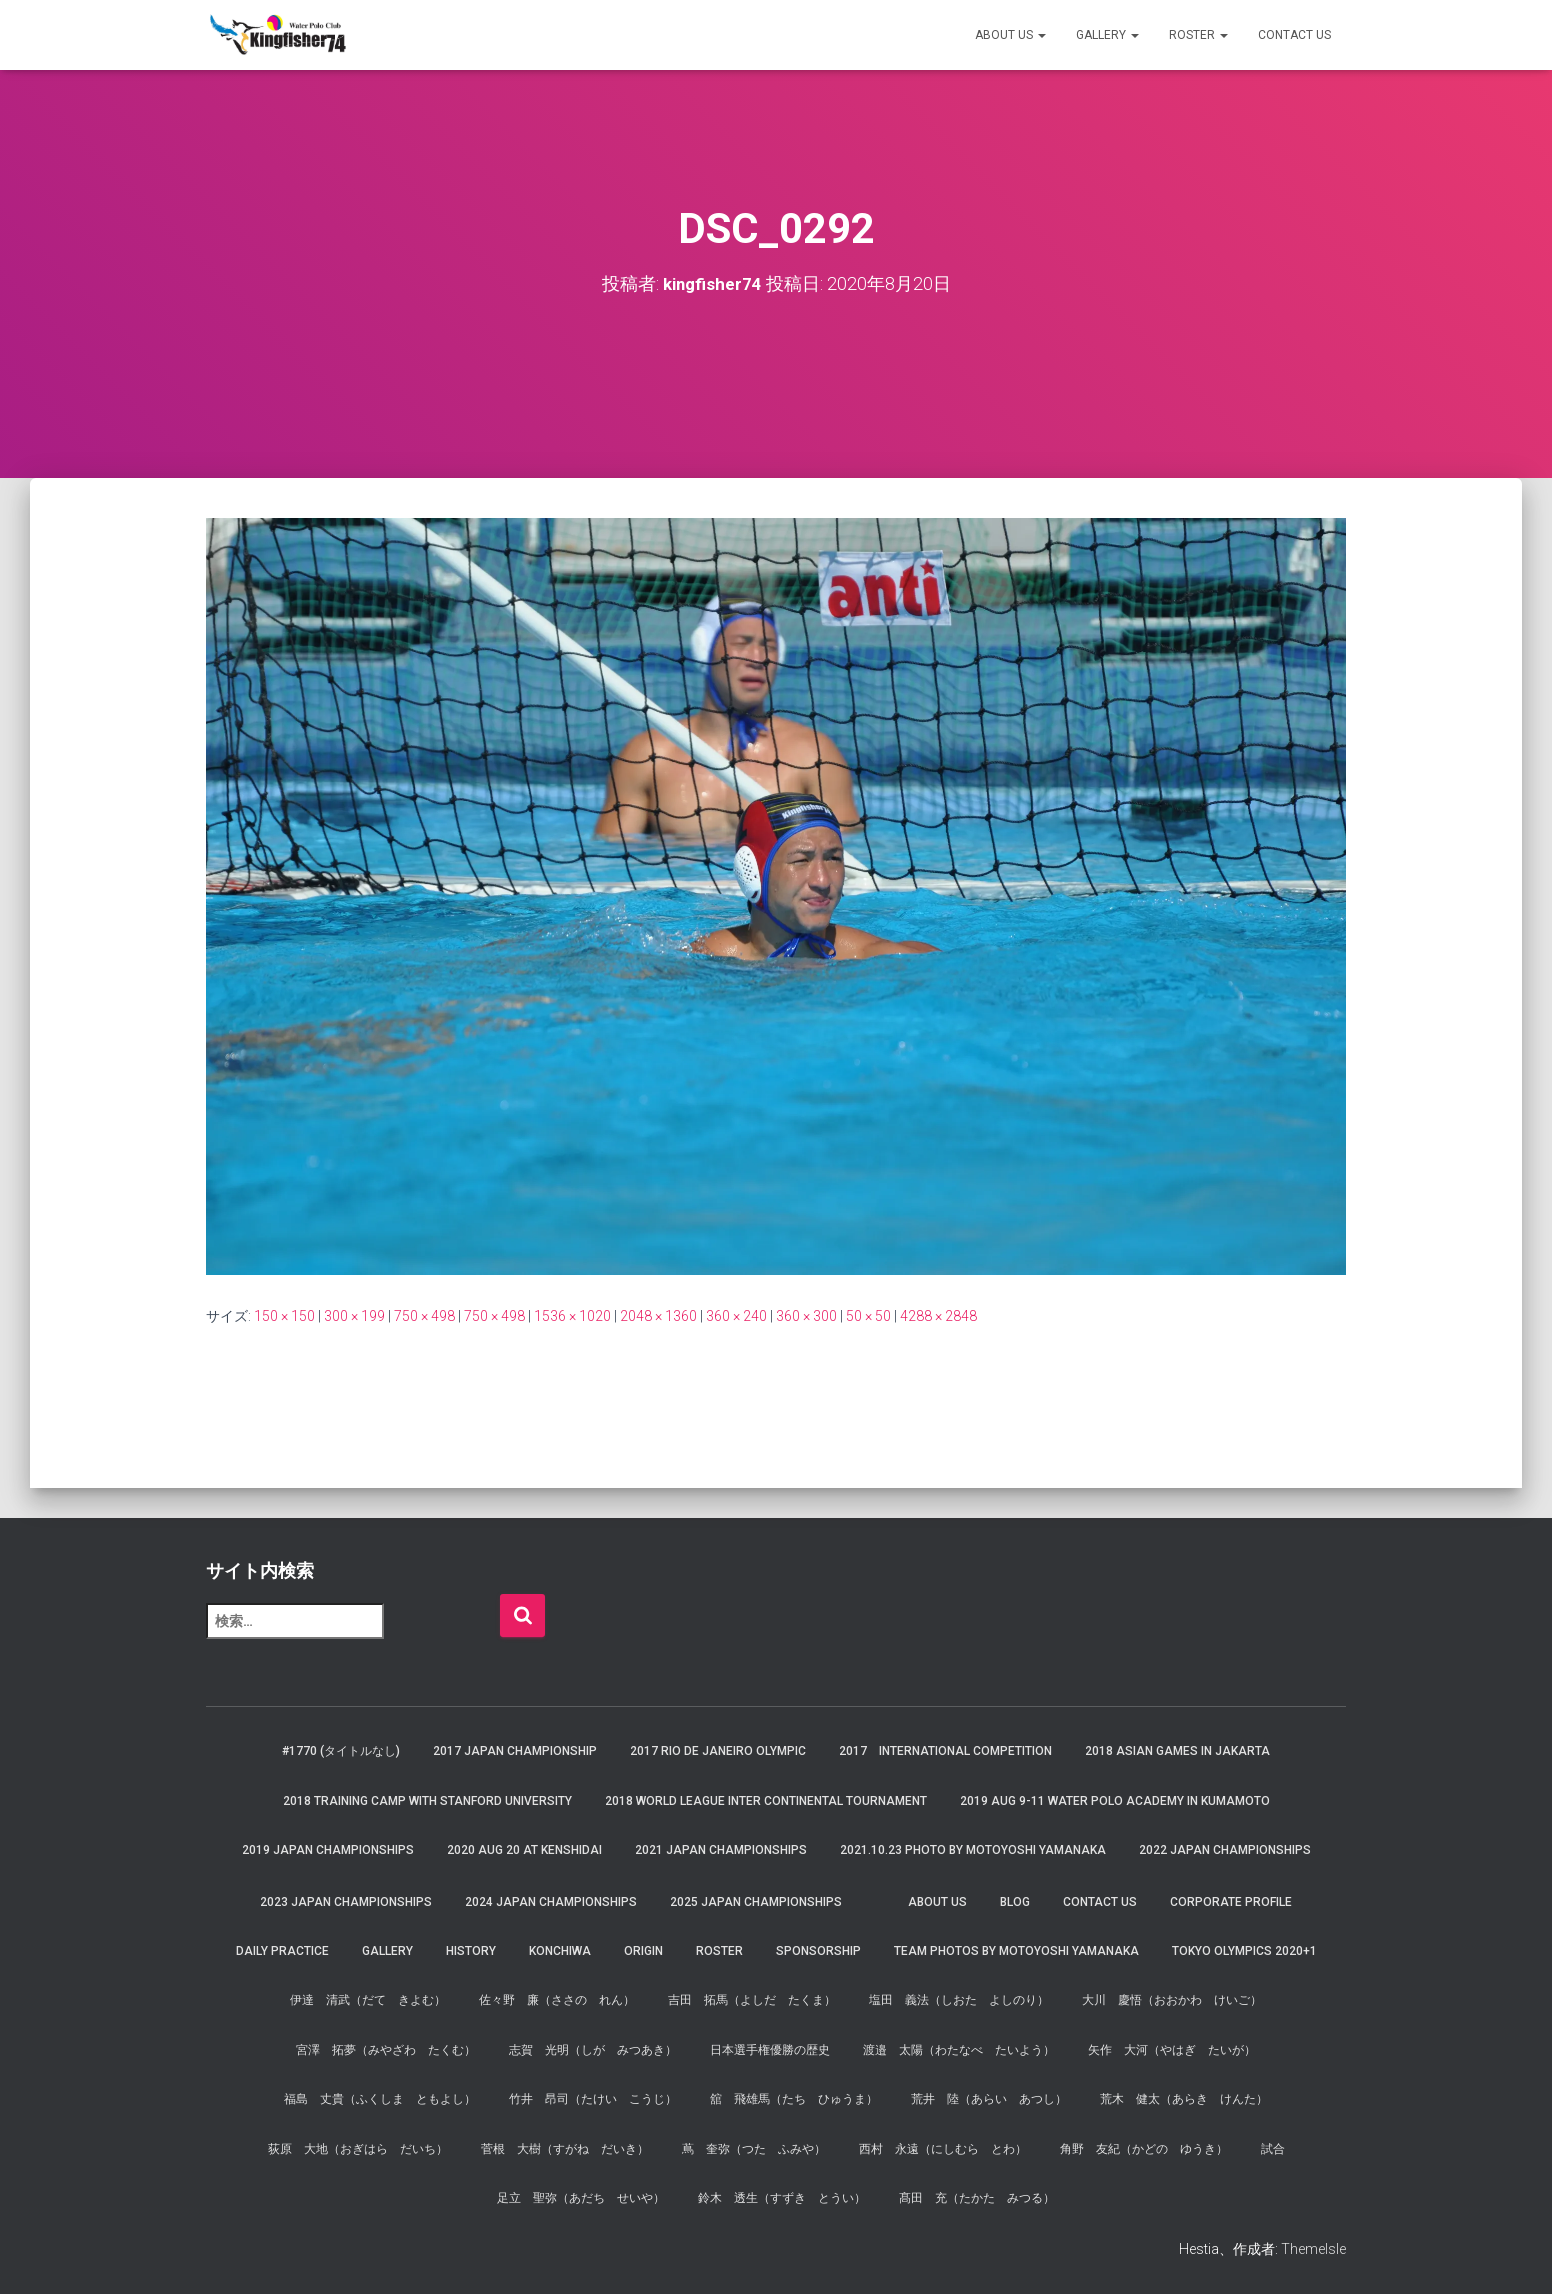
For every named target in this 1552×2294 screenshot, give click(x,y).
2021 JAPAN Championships (721, 1850)
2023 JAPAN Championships (346, 1902)
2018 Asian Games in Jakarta (1177, 1751)
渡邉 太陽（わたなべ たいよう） (959, 2050)
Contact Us (1294, 35)
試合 (1273, 2149)
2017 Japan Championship (515, 1751)
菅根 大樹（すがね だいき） (565, 2149)
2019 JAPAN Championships (328, 1850)
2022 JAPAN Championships (1225, 1850)
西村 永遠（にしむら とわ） (943, 2149)
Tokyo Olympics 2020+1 (1244, 1951)
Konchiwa (560, 1951)
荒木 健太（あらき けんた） (1184, 2099)
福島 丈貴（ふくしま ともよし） (380, 2099)
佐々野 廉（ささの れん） (557, 2000)
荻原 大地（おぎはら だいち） (358, 2149)
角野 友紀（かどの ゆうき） (1144, 2149)
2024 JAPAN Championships (551, 1902)
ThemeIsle (1313, 2249)
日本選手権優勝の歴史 (770, 2050)
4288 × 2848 (938, 1316)
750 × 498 (424, 1316)
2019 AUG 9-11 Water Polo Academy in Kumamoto (1115, 1801)
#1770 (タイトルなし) (341, 1751)
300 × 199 (354, 1316)
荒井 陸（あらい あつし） (989, 2099)
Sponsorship (818, 1951)
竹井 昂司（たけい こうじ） (593, 2099)
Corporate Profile (1231, 1902)
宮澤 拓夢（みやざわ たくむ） (386, 2050)
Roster (1198, 35)
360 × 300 (806, 1316)
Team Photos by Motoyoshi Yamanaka (1016, 1951)
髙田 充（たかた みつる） (977, 2198)
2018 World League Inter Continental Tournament (766, 1801)
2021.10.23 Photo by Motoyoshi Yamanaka (973, 1850)
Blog (1015, 1902)
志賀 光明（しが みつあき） (593, 2050)
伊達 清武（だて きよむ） (368, 2000)
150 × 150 (284, 1316)
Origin (643, 1951)
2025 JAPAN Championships (756, 1902)
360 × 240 (736, 1316)
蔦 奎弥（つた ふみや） (754, 2149)
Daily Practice (282, 1951)
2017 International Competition (945, 1751)
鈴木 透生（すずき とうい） (782, 2198)
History (471, 1951)
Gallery (1107, 35)
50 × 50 (868, 1316)
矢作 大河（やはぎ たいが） (1172, 2050)
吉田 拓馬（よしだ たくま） (752, 2000)
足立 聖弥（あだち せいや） (581, 2198)
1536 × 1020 (572, 1316)
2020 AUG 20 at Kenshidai (524, 1850)
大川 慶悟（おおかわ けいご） (1172, 2000)
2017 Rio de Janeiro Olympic (718, 1751)
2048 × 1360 (658, 1316)
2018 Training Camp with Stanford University (427, 1801)
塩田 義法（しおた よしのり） (959, 2000)
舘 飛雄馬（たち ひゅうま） (794, 2099)
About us (1010, 35)
